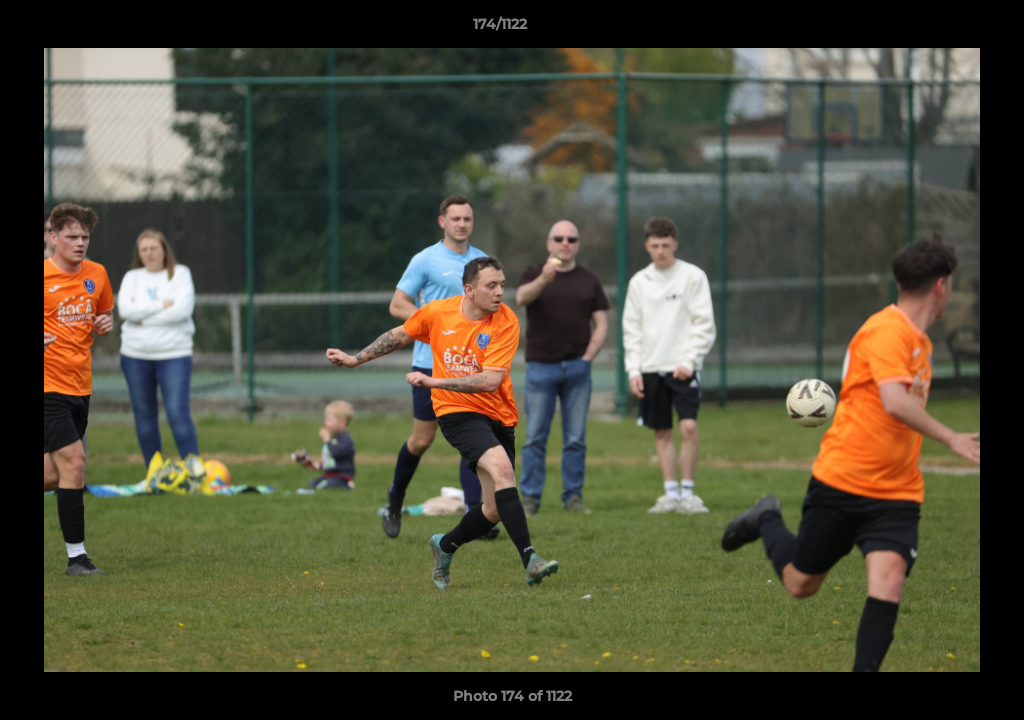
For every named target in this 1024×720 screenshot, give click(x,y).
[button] (940, 29)
